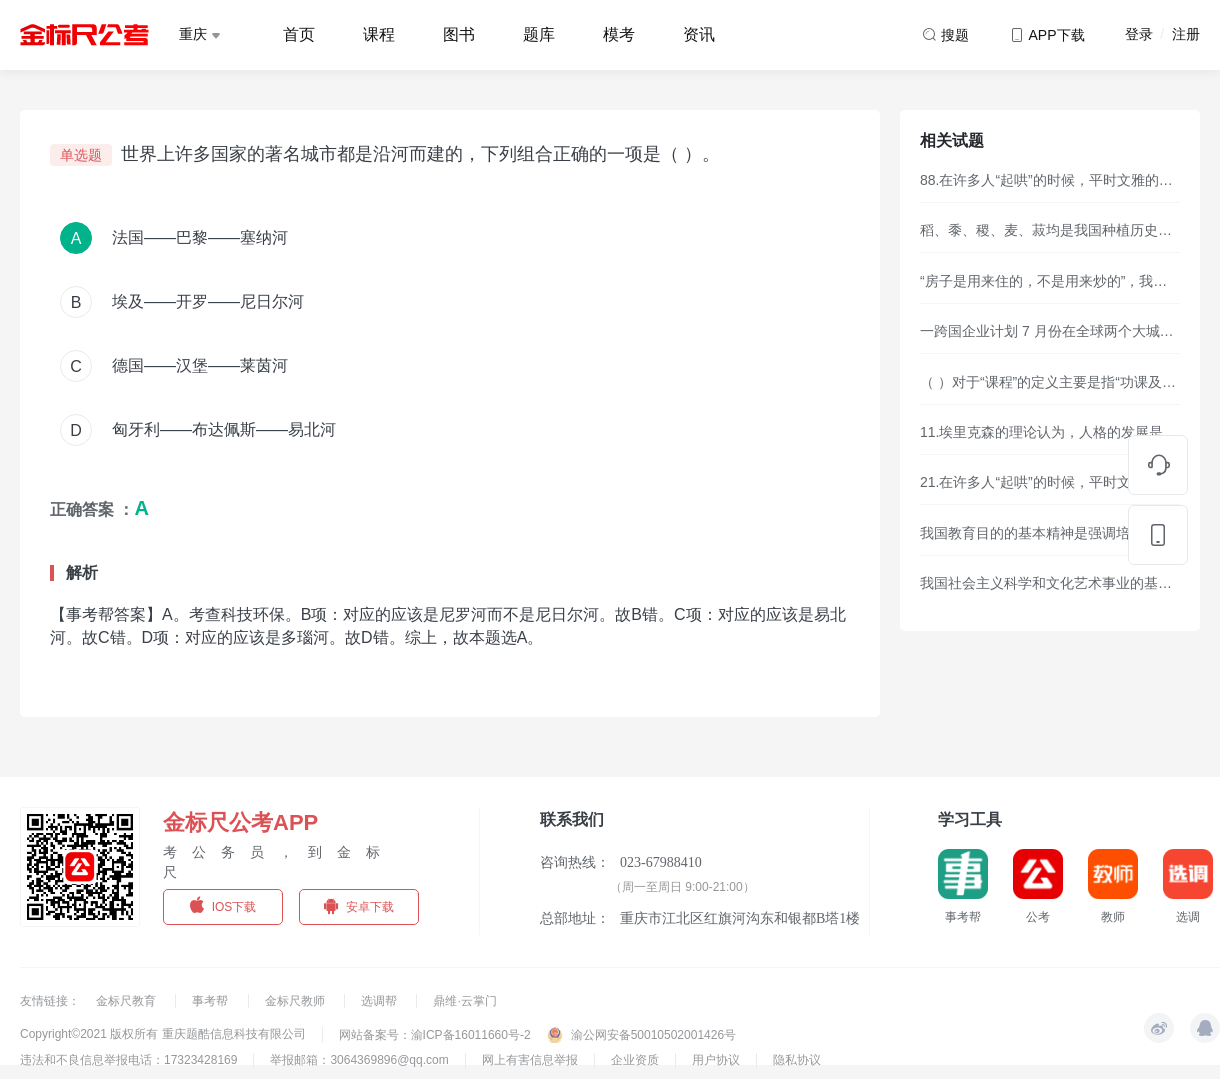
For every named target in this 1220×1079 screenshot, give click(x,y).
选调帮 (380, 1001)
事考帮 (211, 1001)
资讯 (699, 34)
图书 (459, 34)
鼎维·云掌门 (464, 1001)
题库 (539, 34)
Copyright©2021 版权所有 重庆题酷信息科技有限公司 (163, 1034)
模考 (619, 34)
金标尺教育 (127, 1001)
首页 (299, 34)
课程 (379, 34)
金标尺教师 (296, 1001)
